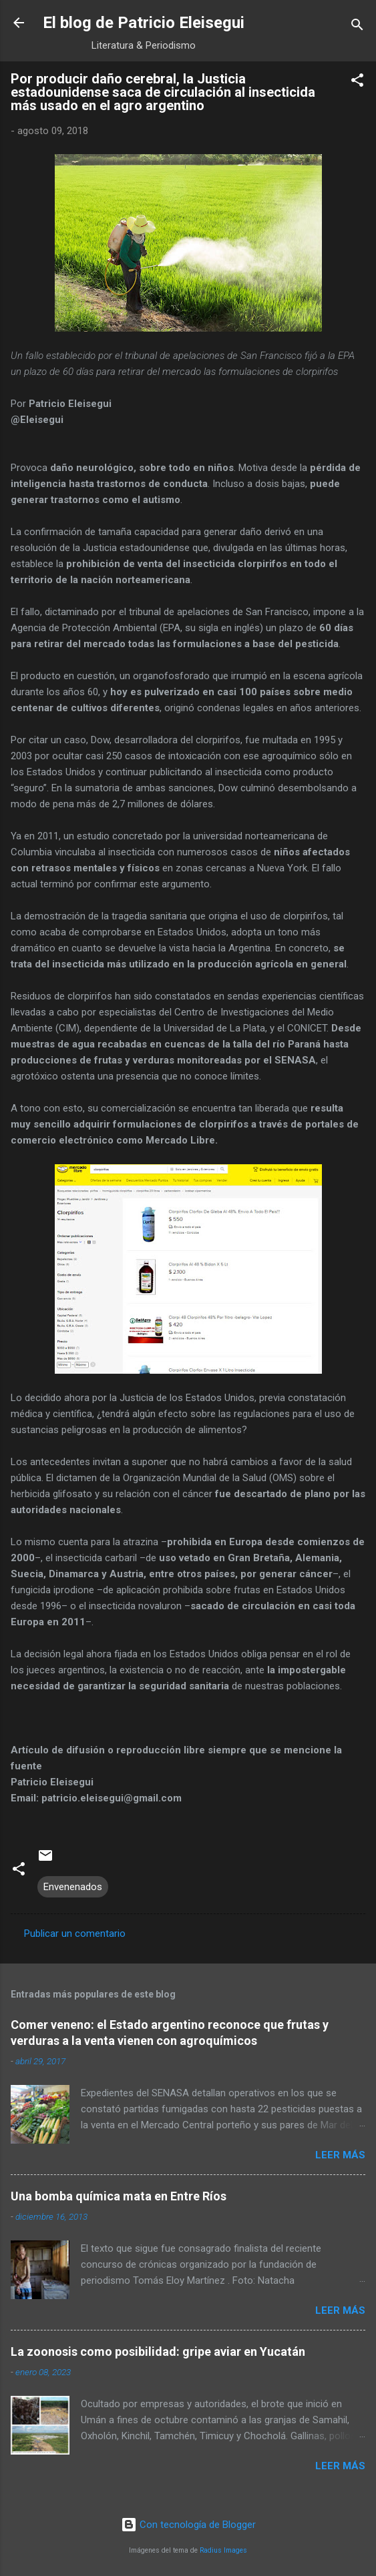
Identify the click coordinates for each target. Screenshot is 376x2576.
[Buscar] (357, 27)
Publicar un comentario (75, 1933)
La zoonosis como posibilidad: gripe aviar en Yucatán (158, 2351)
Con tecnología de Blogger (188, 2525)
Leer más (340, 2155)
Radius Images (223, 2550)
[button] (357, 82)
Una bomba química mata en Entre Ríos (118, 2196)
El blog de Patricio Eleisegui (143, 22)
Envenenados (72, 1887)
